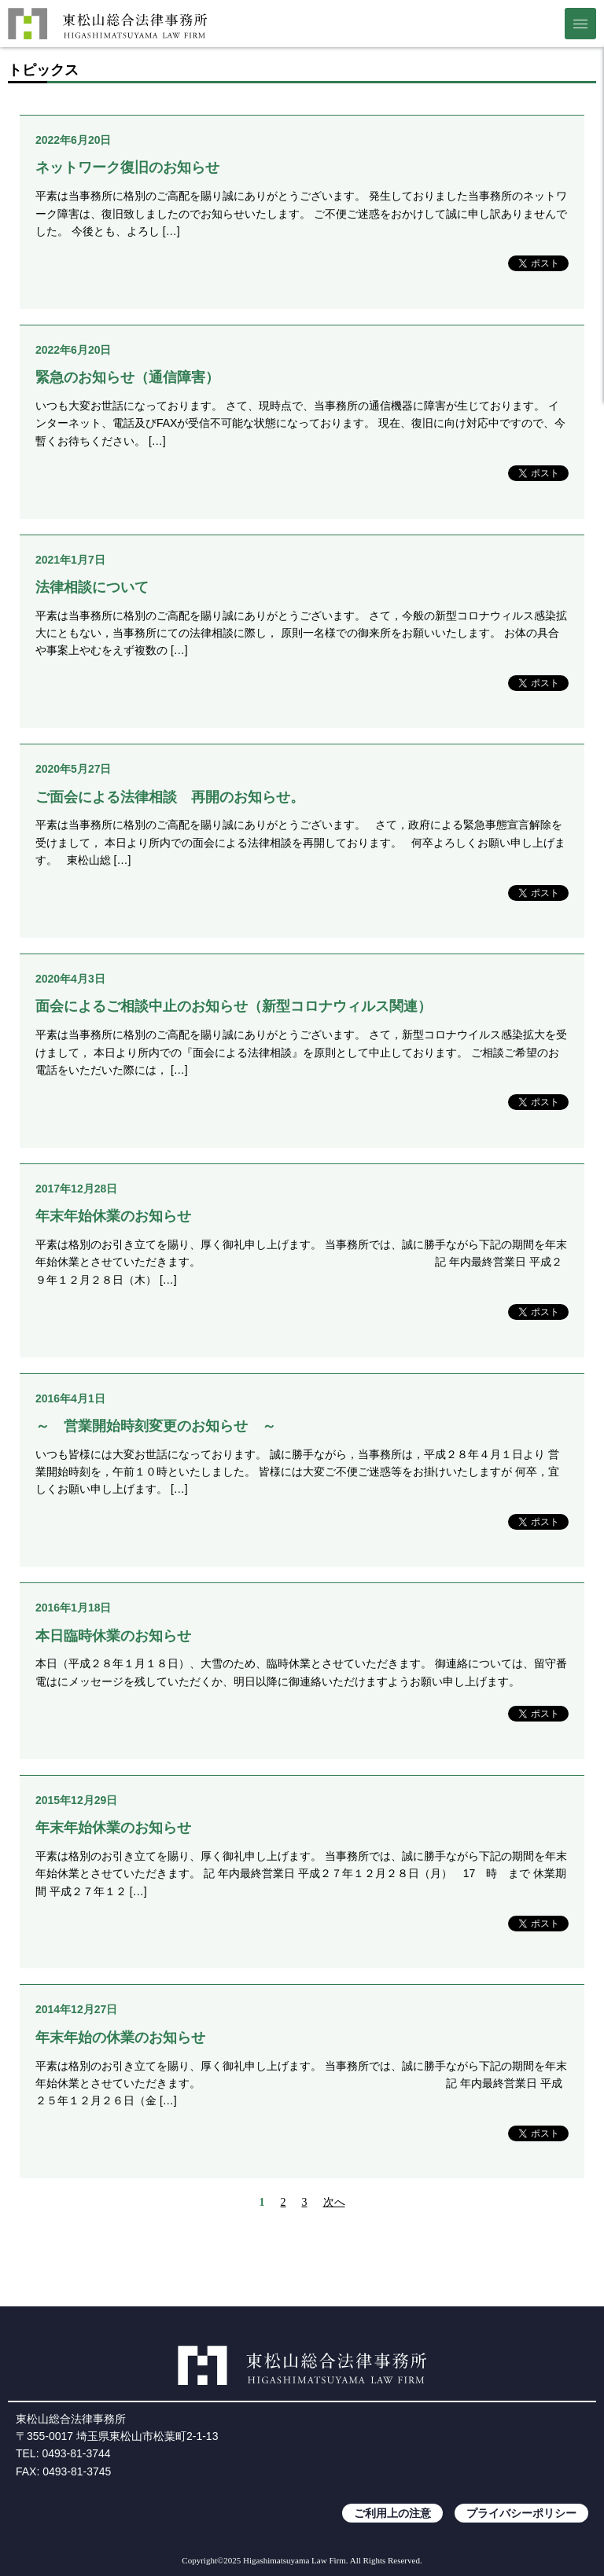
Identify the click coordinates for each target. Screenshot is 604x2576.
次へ (334, 2202)
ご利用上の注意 (392, 2513)
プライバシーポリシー (521, 2513)
